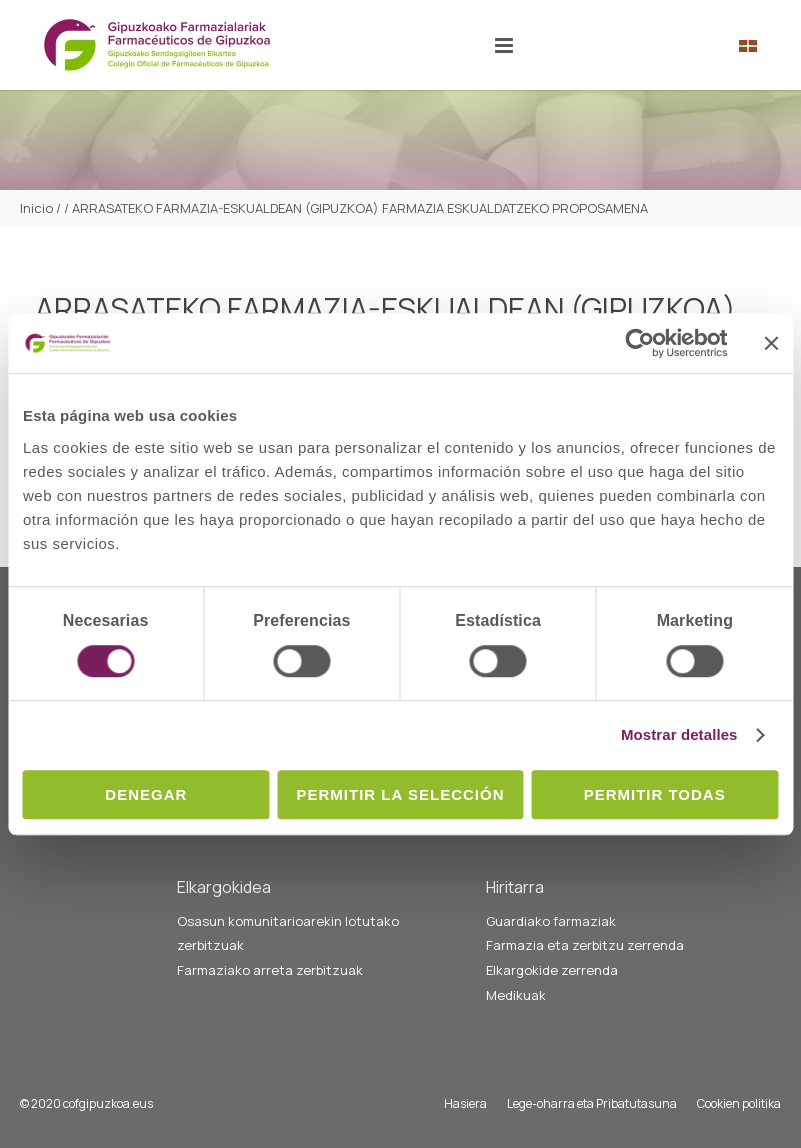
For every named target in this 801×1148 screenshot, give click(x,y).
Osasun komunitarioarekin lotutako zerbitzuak (288, 933)
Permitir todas (655, 794)
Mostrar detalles (679, 734)
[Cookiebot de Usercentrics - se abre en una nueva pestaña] (639, 343)
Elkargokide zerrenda (552, 970)
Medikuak (516, 995)
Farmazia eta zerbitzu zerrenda (585, 945)
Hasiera (465, 1103)
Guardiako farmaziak (551, 921)
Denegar (146, 794)
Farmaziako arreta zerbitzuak (270, 970)
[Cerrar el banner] (771, 343)
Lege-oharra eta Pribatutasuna (592, 1103)
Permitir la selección (401, 794)
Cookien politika (739, 1103)
